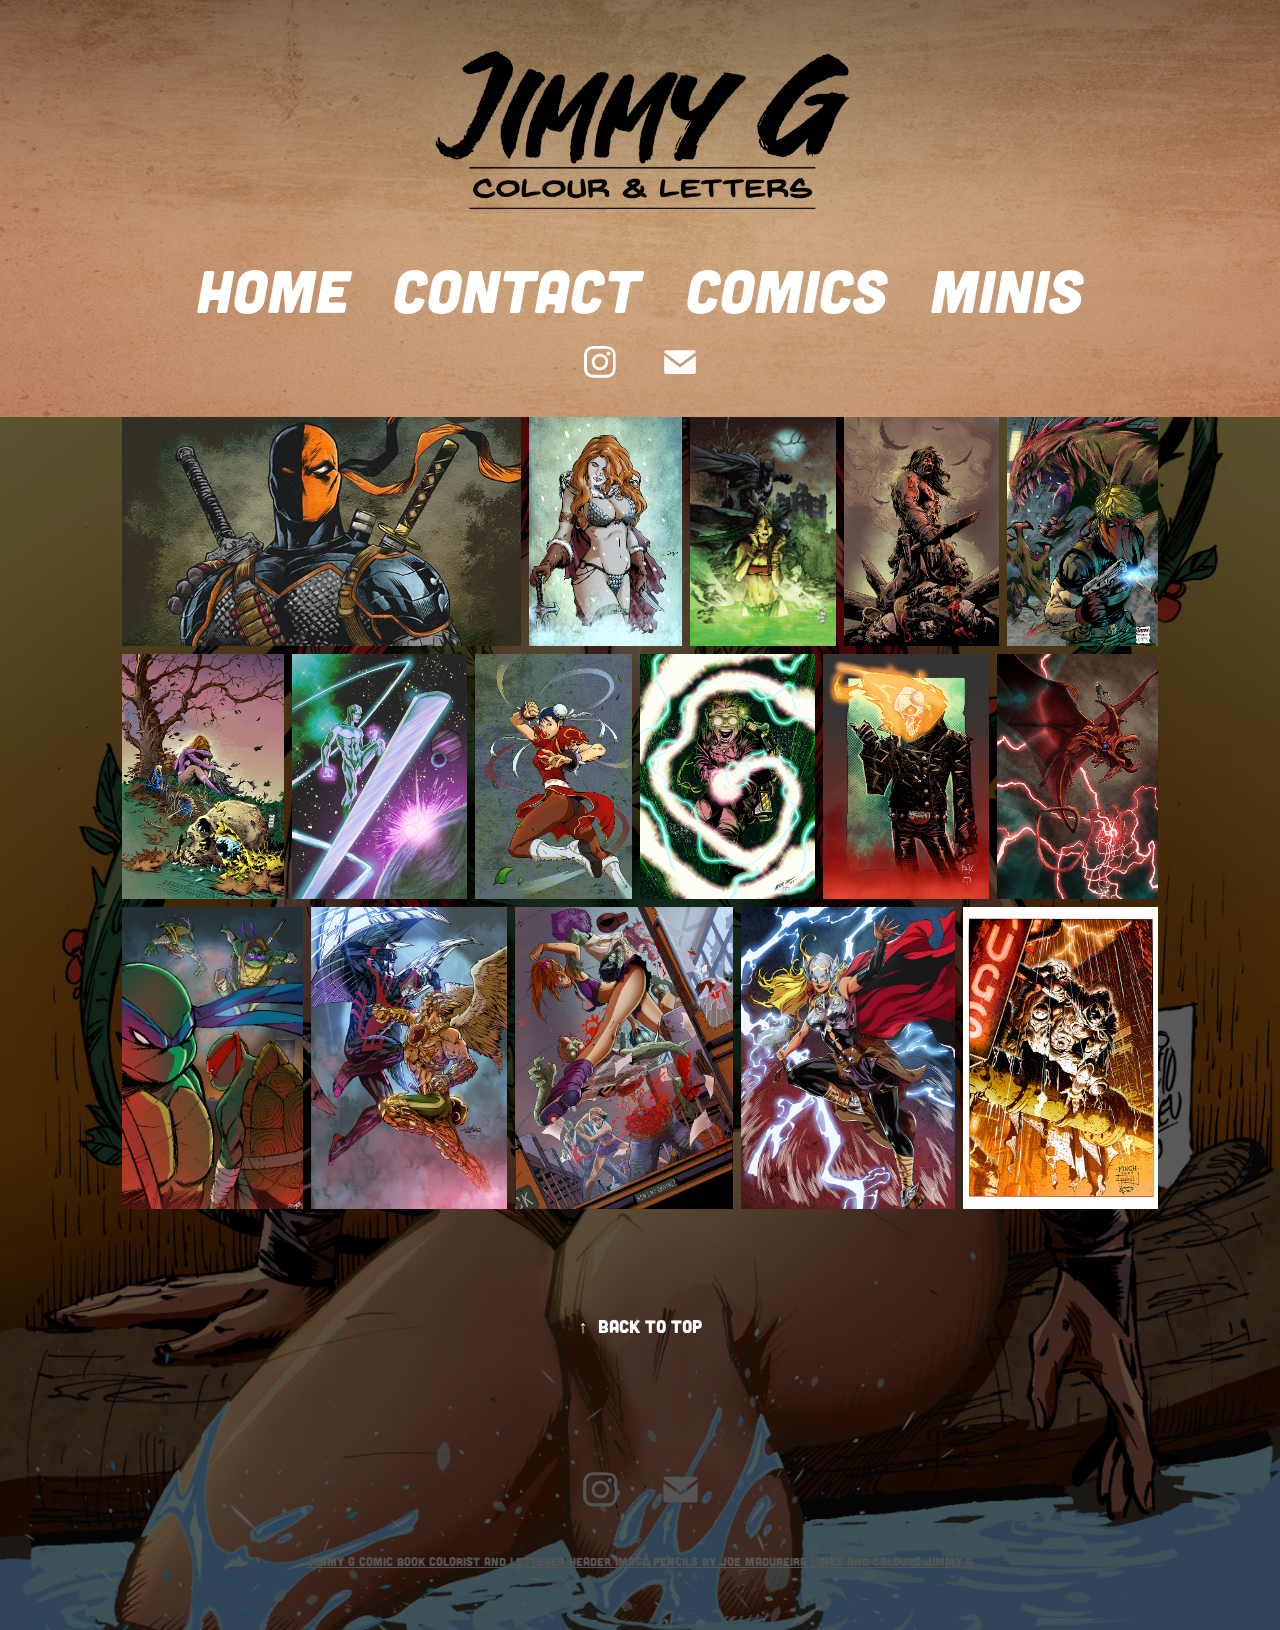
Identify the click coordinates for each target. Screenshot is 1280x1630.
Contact (517, 289)
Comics (786, 289)
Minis (1007, 289)
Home (273, 289)
